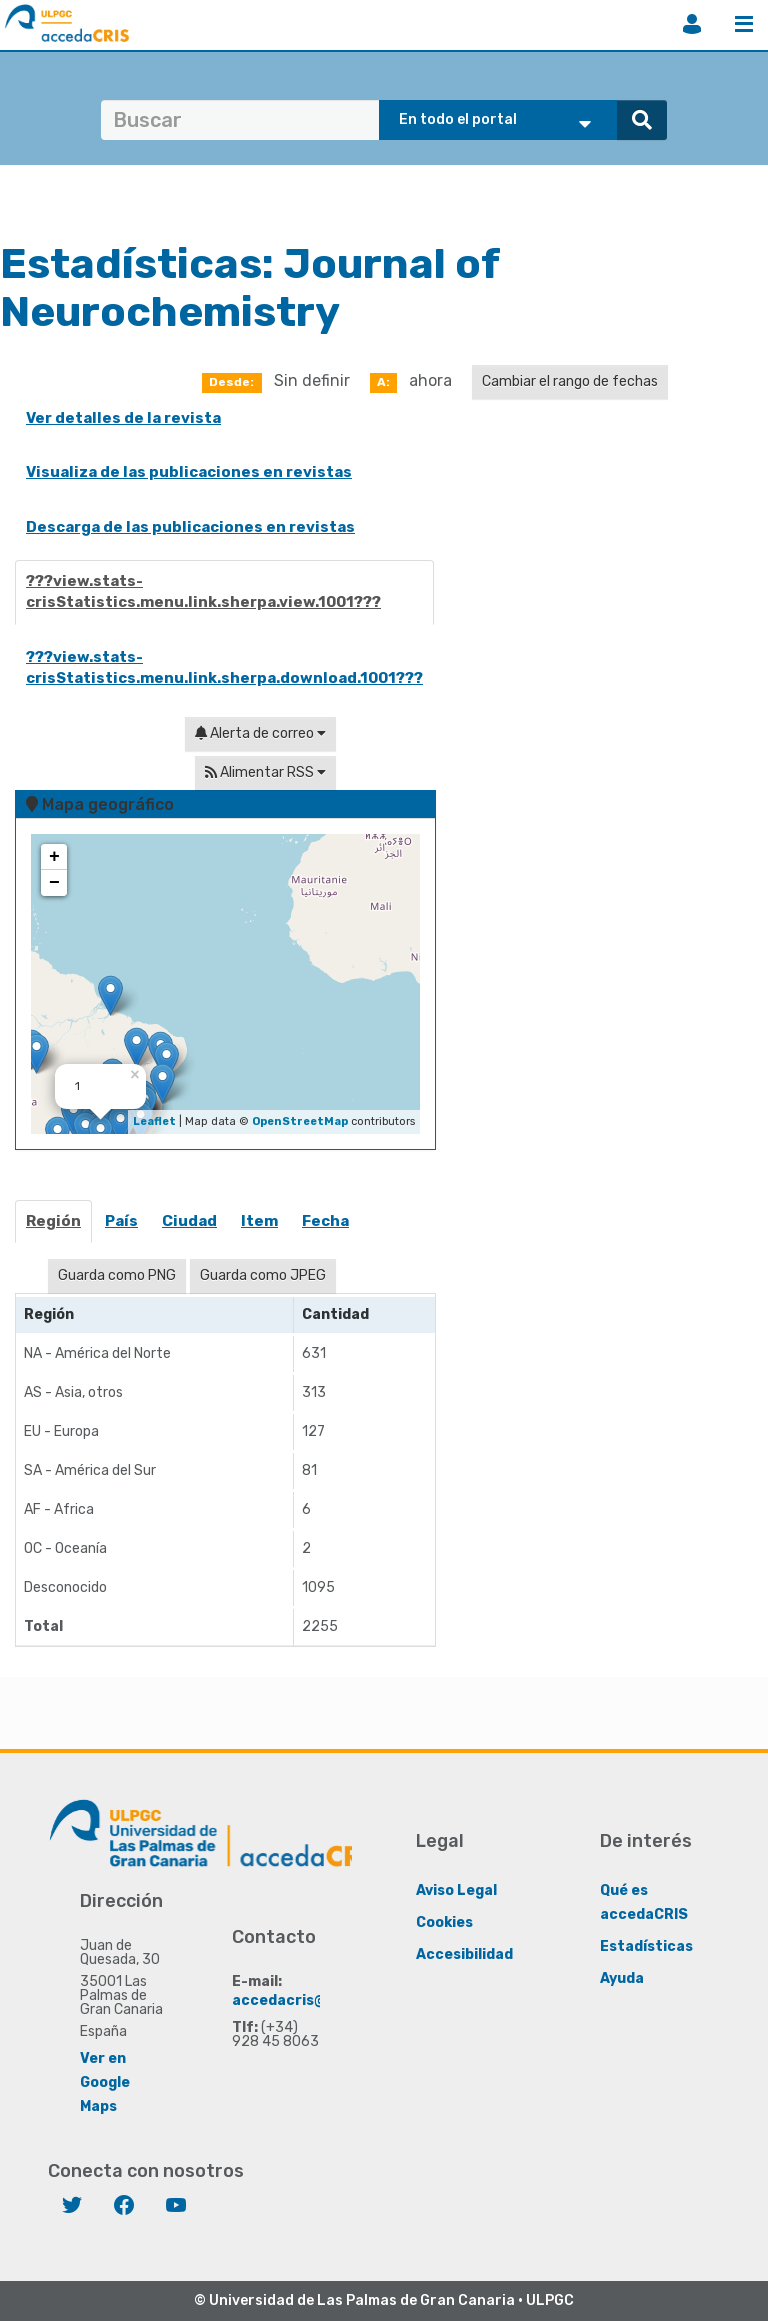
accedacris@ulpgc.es (309, 2000)
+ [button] (54, 857)
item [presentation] (259, 1221)
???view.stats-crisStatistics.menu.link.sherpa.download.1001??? (224, 667)
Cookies (444, 1922)
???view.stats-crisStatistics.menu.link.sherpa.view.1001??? (203, 591)
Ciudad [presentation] (189, 1221)
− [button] (54, 883)
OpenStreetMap (300, 1121)
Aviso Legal (456, 1890)
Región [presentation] (53, 1221)
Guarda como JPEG (263, 1275)
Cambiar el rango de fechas (570, 381)
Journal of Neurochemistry (250, 288)
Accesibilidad (464, 1954)
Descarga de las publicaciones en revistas (190, 527)
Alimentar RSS (265, 772)
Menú (744, 24)
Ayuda (622, 1978)
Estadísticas (646, 1946)
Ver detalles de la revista (123, 418)
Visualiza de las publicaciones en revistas (189, 472)
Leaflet (154, 1121)
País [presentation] (121, 1221)
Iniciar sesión (692, 24)
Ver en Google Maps (105, 2082)
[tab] (54, 1227)
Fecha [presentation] (325, 1221)
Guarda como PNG (117, 1275)
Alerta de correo (260, 733)
